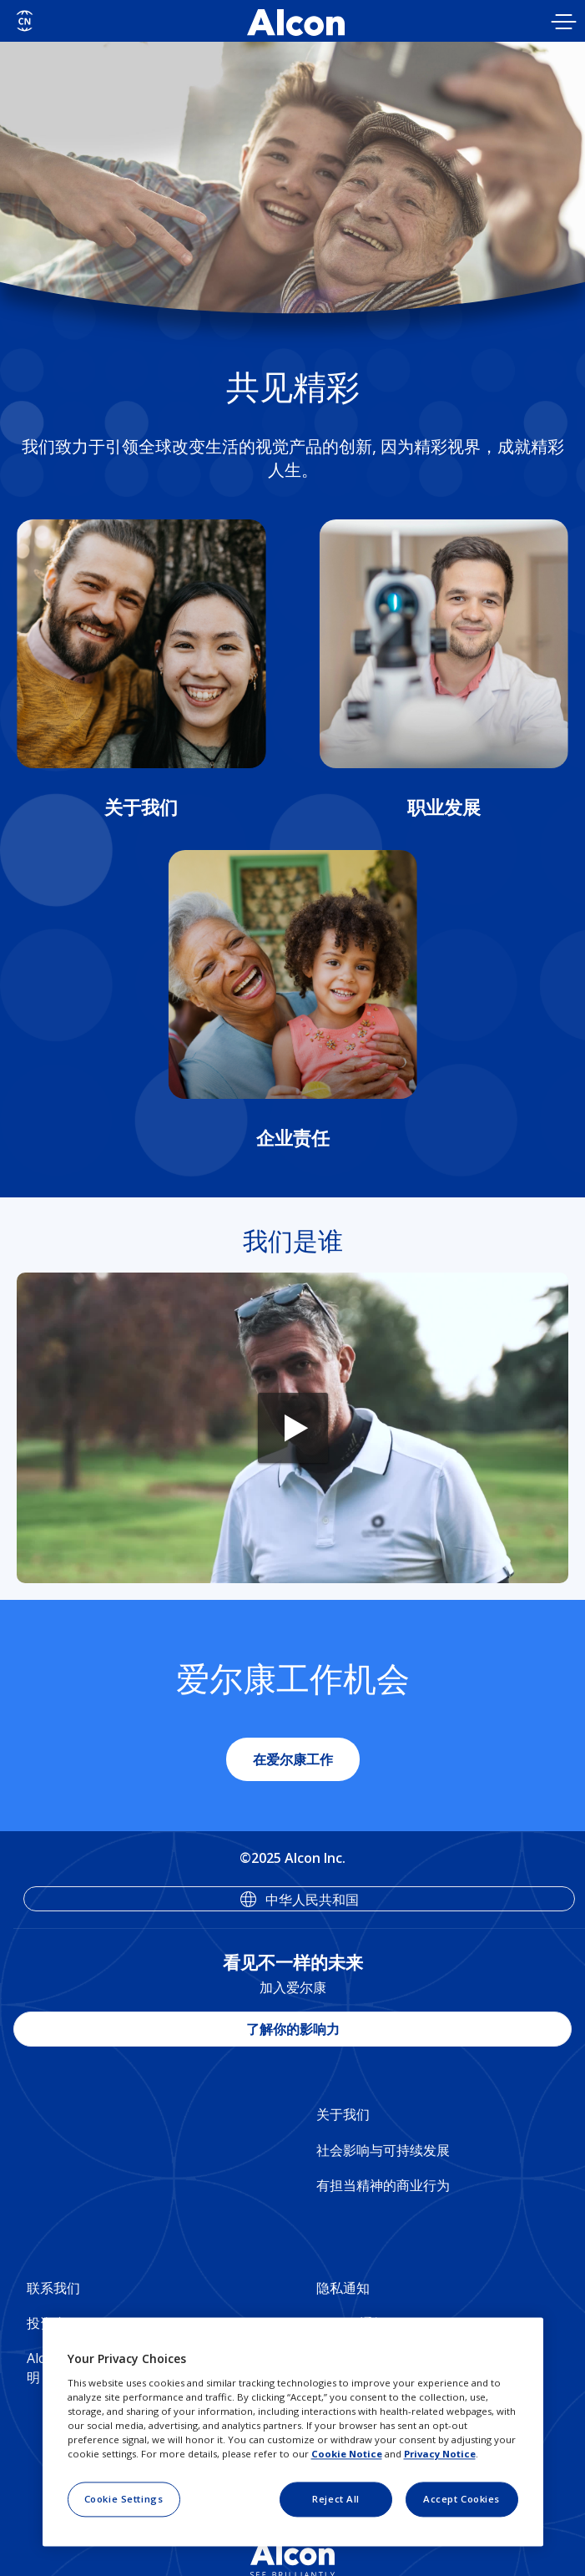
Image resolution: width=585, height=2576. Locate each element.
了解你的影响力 (293, 2029)
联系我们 (53, 2288)
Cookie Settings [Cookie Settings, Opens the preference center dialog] (124, 2498)
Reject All (336, 2498)
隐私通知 (343, 2288)
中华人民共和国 (312, 1899)
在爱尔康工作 (293, 1759)
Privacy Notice (440, 2453)
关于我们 (343, 2114)
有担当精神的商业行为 (383, 2185)
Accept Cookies (461, 2498)
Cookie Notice (346, 2453)
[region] (293, 2432)
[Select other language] (24, 21)
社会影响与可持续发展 (383, 2150)
